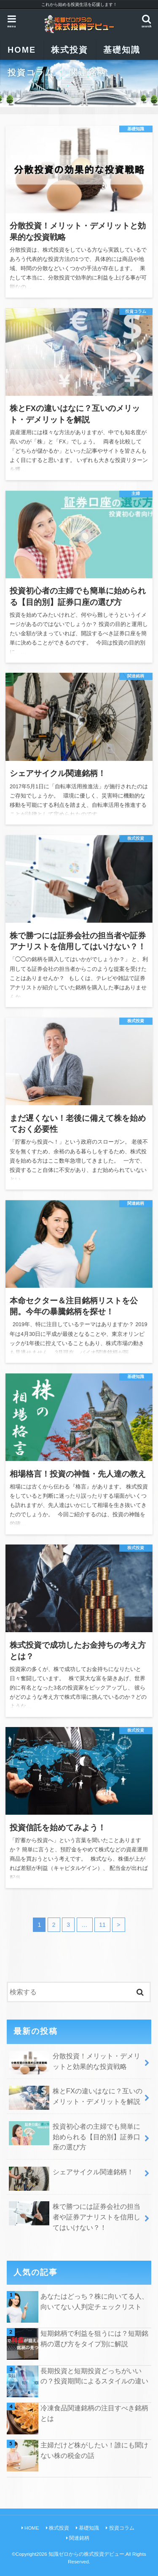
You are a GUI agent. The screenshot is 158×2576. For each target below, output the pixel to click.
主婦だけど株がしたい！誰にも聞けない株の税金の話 (94, 2450)
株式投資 (69, 49)
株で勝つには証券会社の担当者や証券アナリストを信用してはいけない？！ (74, 2216)
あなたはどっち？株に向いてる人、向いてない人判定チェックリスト (94, 2301)
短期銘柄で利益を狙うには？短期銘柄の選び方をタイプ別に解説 (94, 2338)
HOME (31, 2527)
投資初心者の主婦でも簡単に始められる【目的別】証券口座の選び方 (74, 2136)
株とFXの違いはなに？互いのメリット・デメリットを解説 (75, 2098)
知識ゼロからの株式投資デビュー (86, 2554)
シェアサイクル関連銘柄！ (71, 2175)
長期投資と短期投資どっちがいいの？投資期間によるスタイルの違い (94, 2376)
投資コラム (31, 72)
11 (102, 1924)
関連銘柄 (87, 72)
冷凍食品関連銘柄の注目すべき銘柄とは (94, 2413)
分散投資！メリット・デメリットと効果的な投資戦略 (74, 2063)
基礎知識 (121, 49)
